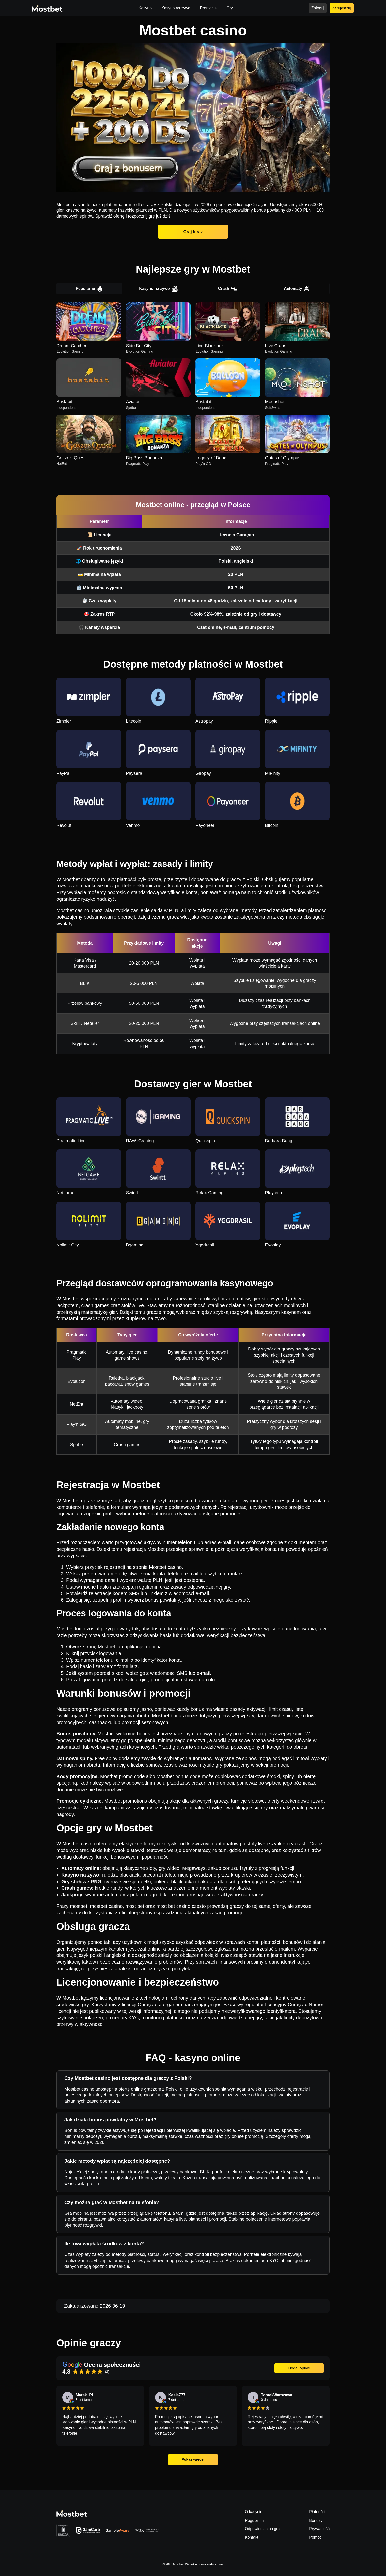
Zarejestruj (342, 8)
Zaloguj (317, 8)
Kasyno (145, 8)
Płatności (317, 2512)
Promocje (208, 8)
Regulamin (254, 2520)
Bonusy (315, 2520)
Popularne (89, 289)
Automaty (297, 289)
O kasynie (253, 2512)
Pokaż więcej (193, 2459)
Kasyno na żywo (175, 8)
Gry (229, 8)
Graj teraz (193, 231)
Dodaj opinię (299, 2368)
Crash (227, 289)
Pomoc (315, 2537)
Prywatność (319, 2529)
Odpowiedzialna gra (262, 2529)
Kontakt (251, 2537)
